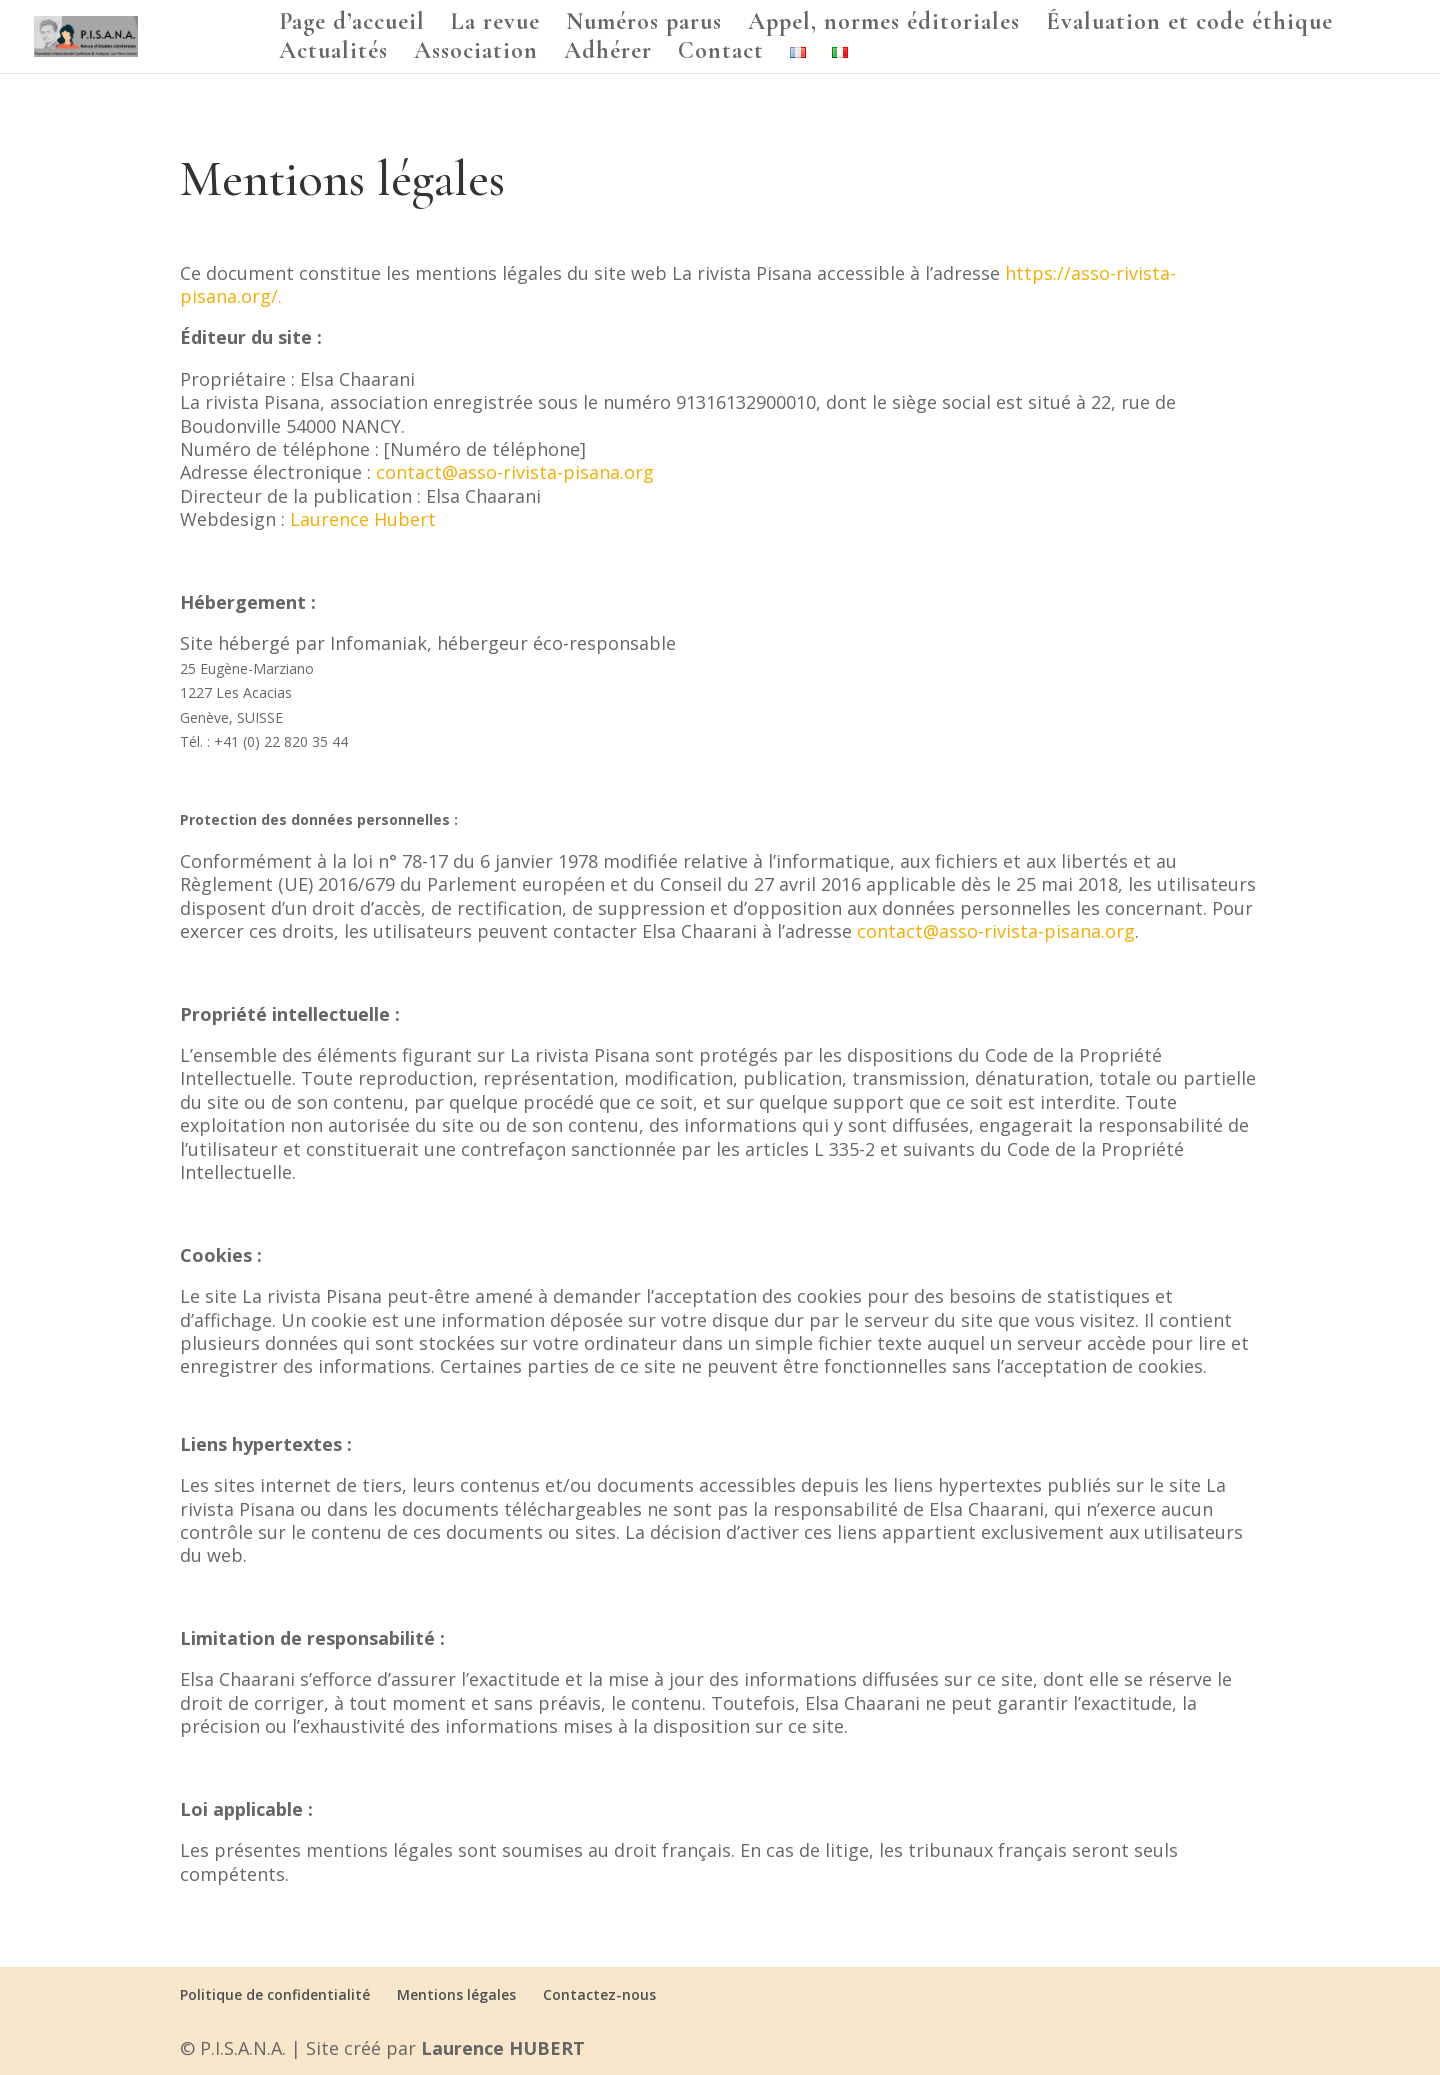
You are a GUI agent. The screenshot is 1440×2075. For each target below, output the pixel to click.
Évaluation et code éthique (1189, 25)
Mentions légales (456, 1994)
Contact (721, 54)
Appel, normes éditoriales (884, 25)
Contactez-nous (599, 1994)
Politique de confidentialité (275, 1994)
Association (476, 54)
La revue (495, 25)
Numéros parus (644, 25)
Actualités (333, 54)
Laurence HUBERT (503, 2048)
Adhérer (608, 54)
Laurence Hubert (363, 519)
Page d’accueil (352, 25)
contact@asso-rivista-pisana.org (515, 472)
